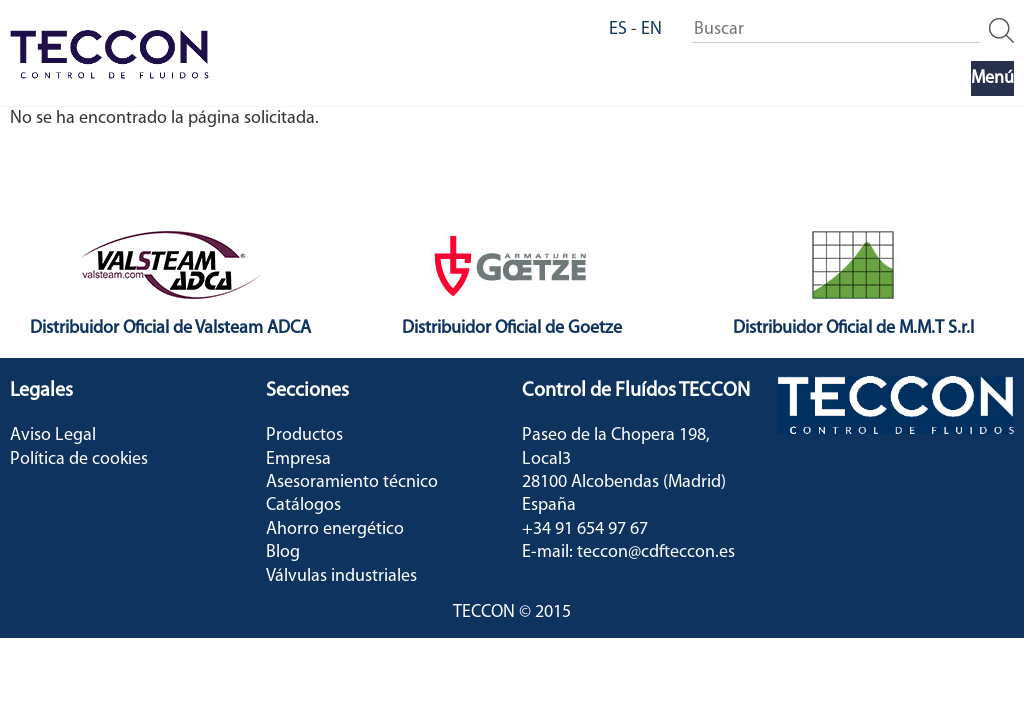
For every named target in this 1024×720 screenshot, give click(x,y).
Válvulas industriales (341, 576)
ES (618, 29)
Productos (304, 435)
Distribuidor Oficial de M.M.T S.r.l (853, 328)
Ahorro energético (335, 529)
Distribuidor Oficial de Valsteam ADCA (170, 328)
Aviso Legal (53, 435)
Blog (283, 552)
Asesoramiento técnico (352, 482)
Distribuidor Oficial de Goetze (512, 328)
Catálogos (303, 505)
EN (651, 29)
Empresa (298, 459)
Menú (992, 78)
